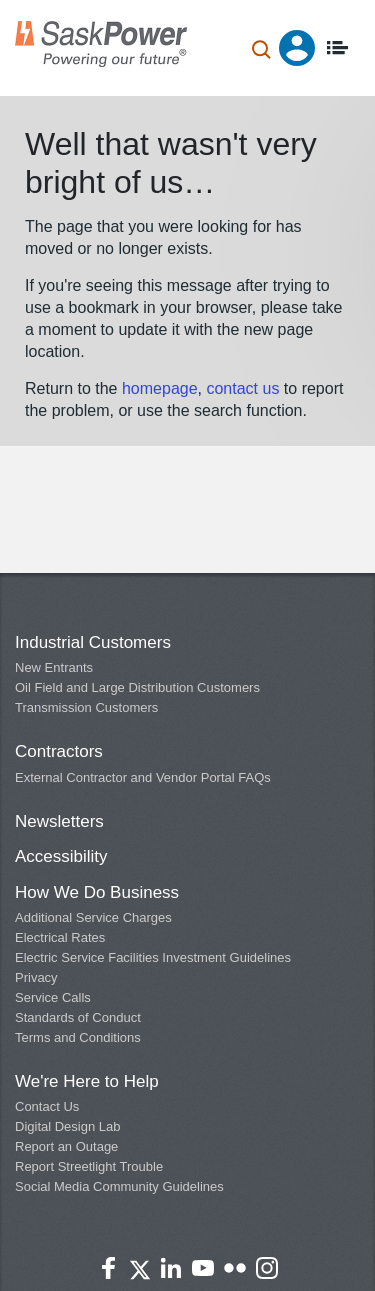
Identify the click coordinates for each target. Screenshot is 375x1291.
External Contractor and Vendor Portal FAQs (143, 777)
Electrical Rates (60, 937)
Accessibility (61, 856)
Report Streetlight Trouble (89, 1166)
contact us (244, 388)
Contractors (59, 751)
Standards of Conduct (78, 1017)
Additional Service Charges (93, 917)
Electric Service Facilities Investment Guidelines (153, 957)
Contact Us (47, 1106)
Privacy (36, 977)
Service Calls (53, 997)
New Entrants (54, 667)
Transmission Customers (86, 707)
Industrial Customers (93, 642)
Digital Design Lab (68, 1126)
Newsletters (59, 821)
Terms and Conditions (78, 1037)
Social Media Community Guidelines (119, 1186)
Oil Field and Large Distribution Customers (137, 687)
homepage (160, 388)
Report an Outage (66, 1146)
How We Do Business (97, 892)
